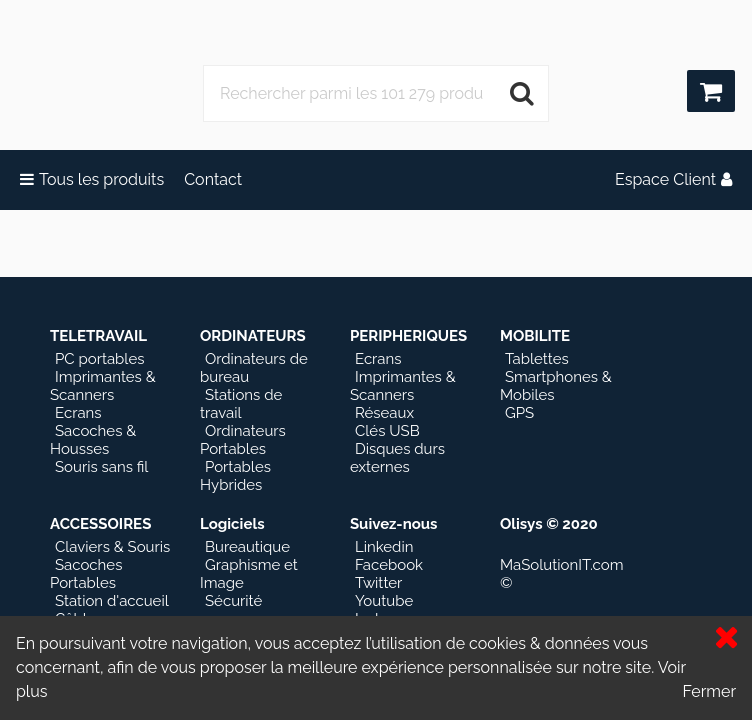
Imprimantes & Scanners (103, 386)
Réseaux (384, 413)
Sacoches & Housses (93, 440)
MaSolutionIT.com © (562, 574)
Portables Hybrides (235, 476)
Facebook (389, 565)
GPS (519, 413)
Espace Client (673, 179)
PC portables (99, 359)
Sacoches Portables (86, 574)
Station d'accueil (112, 601)
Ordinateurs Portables (243, 440)
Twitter (378, 583)
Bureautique (247, 547)
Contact (213, 179)
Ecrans (78, 413)
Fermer (709, 691)
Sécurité (233, 601)
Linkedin (384, 547)
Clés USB (387, 431)
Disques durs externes (397, 458)
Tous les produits (92, 179)
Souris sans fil (101, 467)
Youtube (384, 601)
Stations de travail (241, 404)
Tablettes (537, 359)
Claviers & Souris (112, 547)
